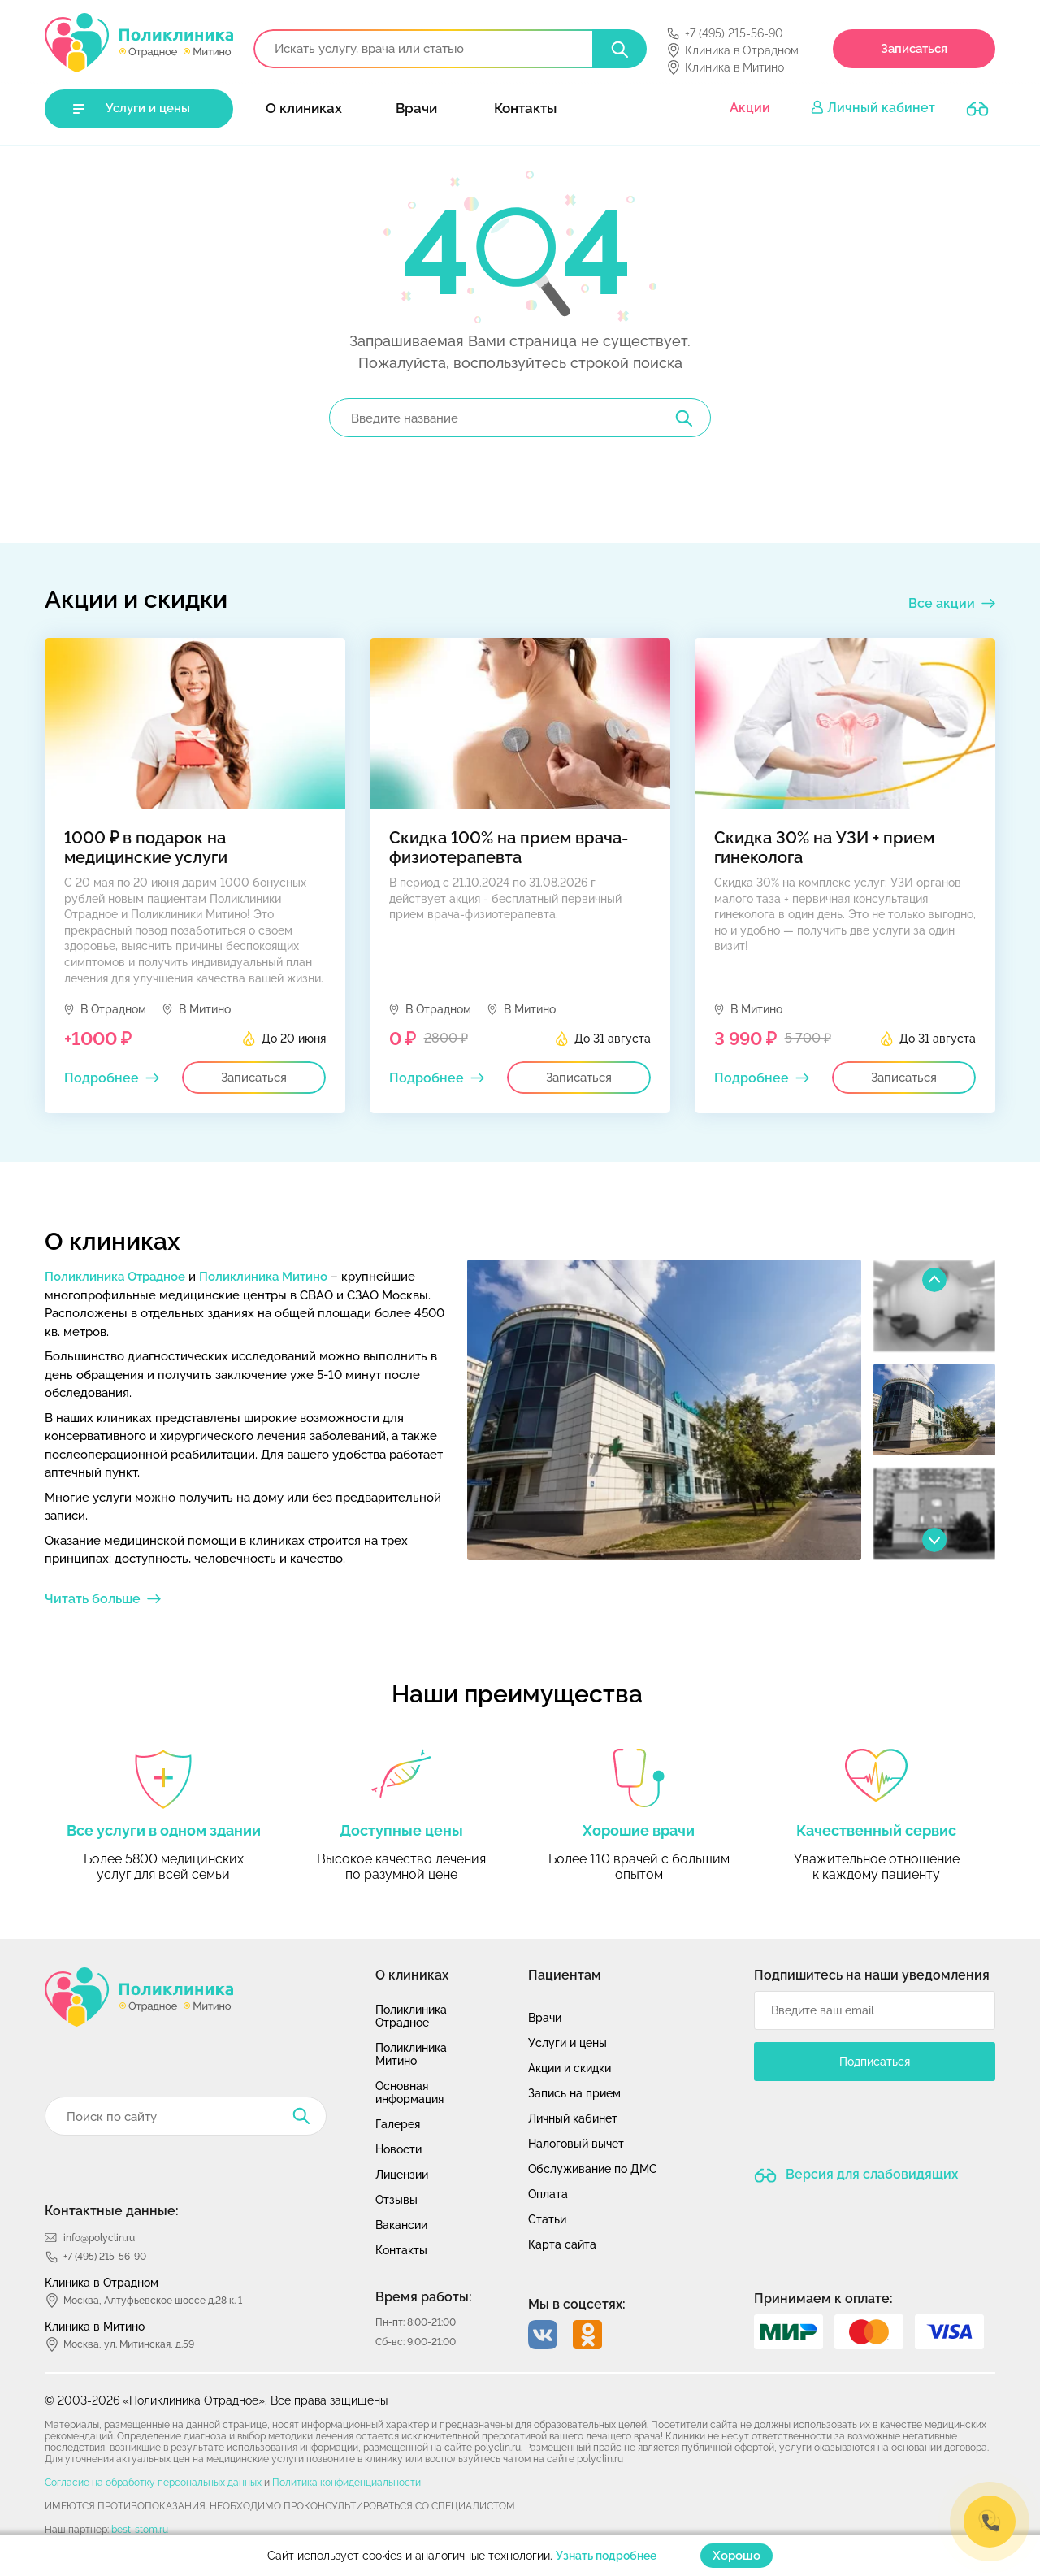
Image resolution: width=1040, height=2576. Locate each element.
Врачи (416, 108)
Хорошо (736, 2555)
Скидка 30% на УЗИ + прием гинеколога (824, 847)
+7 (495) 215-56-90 (734, 33)
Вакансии (401, 2224)
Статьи (547, 2219)
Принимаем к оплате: (823, 2298)
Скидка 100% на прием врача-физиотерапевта (508, 847)
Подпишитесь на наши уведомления (872, 1975)
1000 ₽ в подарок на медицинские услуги (146, 847)
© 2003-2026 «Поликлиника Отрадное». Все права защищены (216, 2400)
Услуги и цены (148, 108)
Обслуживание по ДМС (592, 2168)
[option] (664, 1410)
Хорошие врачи (639, 1830)
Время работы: (423, 2297)
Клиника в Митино (734, 67)
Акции (750, 107)
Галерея (397, 2124)
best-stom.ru (139, 2529)
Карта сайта (562, 2244)
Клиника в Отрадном (742, 50)
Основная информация (409, 2092)
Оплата (548, 2194)
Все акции (941, 603)
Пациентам (564, 1975)
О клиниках (304, 108)
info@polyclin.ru (99, 2238)
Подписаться (874, 2061)
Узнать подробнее (606, 2555)
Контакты (525, 108)
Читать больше (93, 1599)
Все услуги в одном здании (164, 1830)
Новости (398, 2149)
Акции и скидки (569, 2068)
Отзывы (396, 2199)
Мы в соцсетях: (577, 2304)
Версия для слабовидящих (870, 2174)
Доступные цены (401, 1830)
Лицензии (401, 2174)
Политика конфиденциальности (346, 2482)
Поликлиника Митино (263, 1276)
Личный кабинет (881, 107)
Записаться (914, 48)
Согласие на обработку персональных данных (153, 2482)
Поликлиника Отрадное (115, 1276)
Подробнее (101, 1078)
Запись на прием (574, 2093)
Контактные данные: (112, 2210)
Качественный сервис (876, 1830)
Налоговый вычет (576, 2143)
